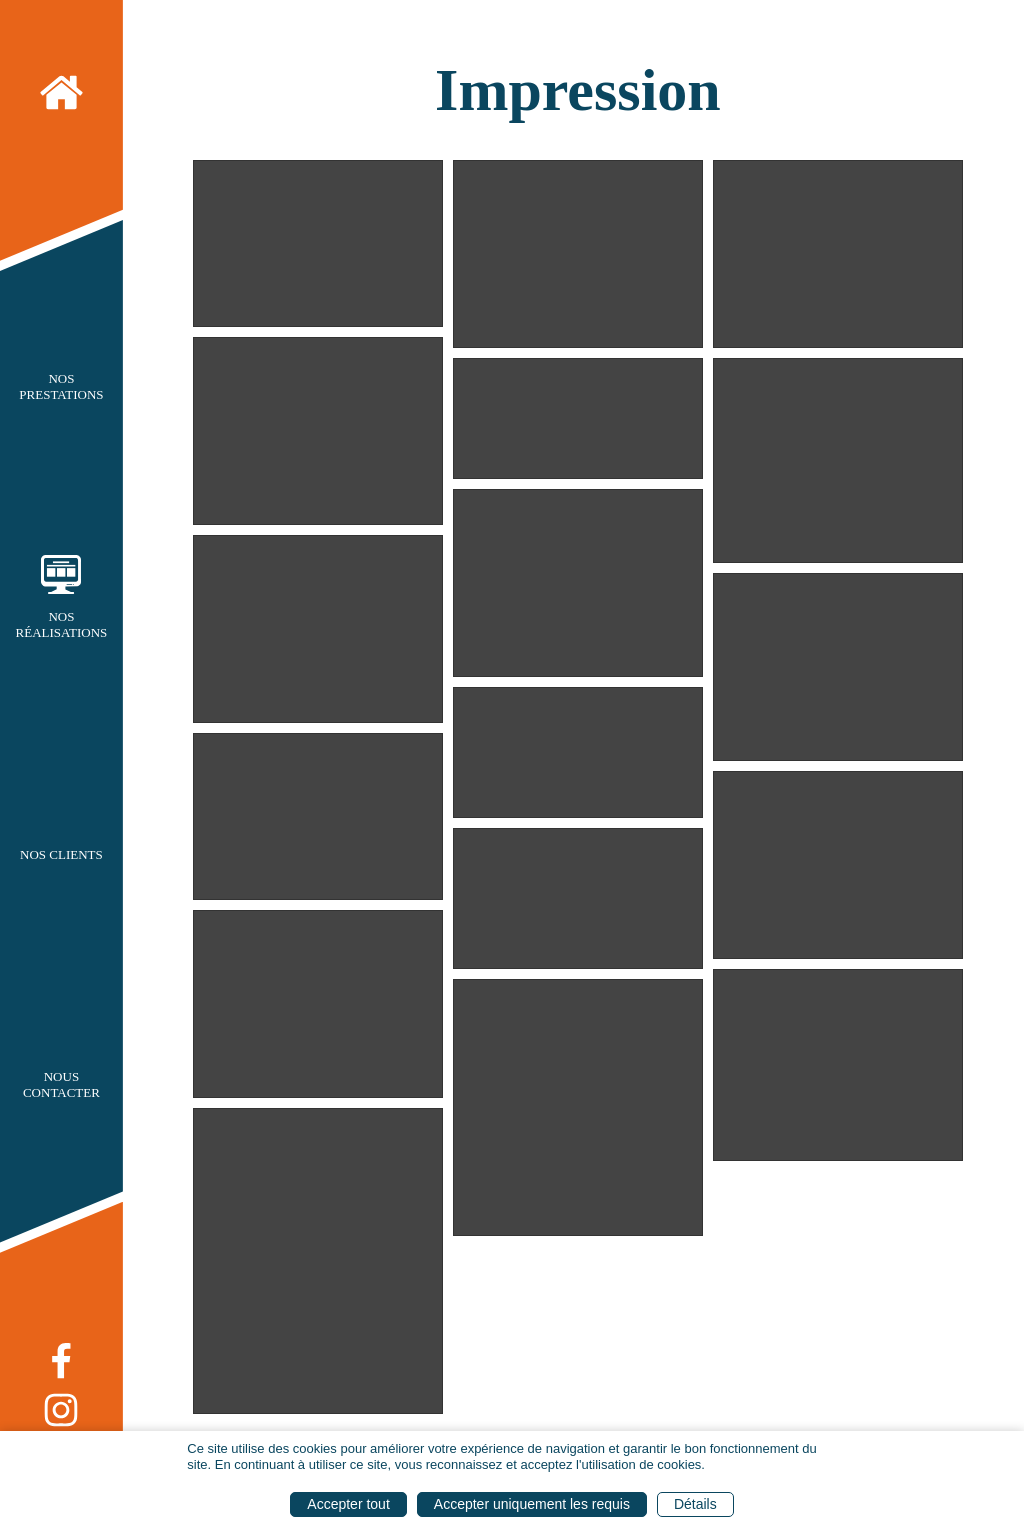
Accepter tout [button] (348, 1504)
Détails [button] (695, 1504)
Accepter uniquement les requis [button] (532, 1504)
